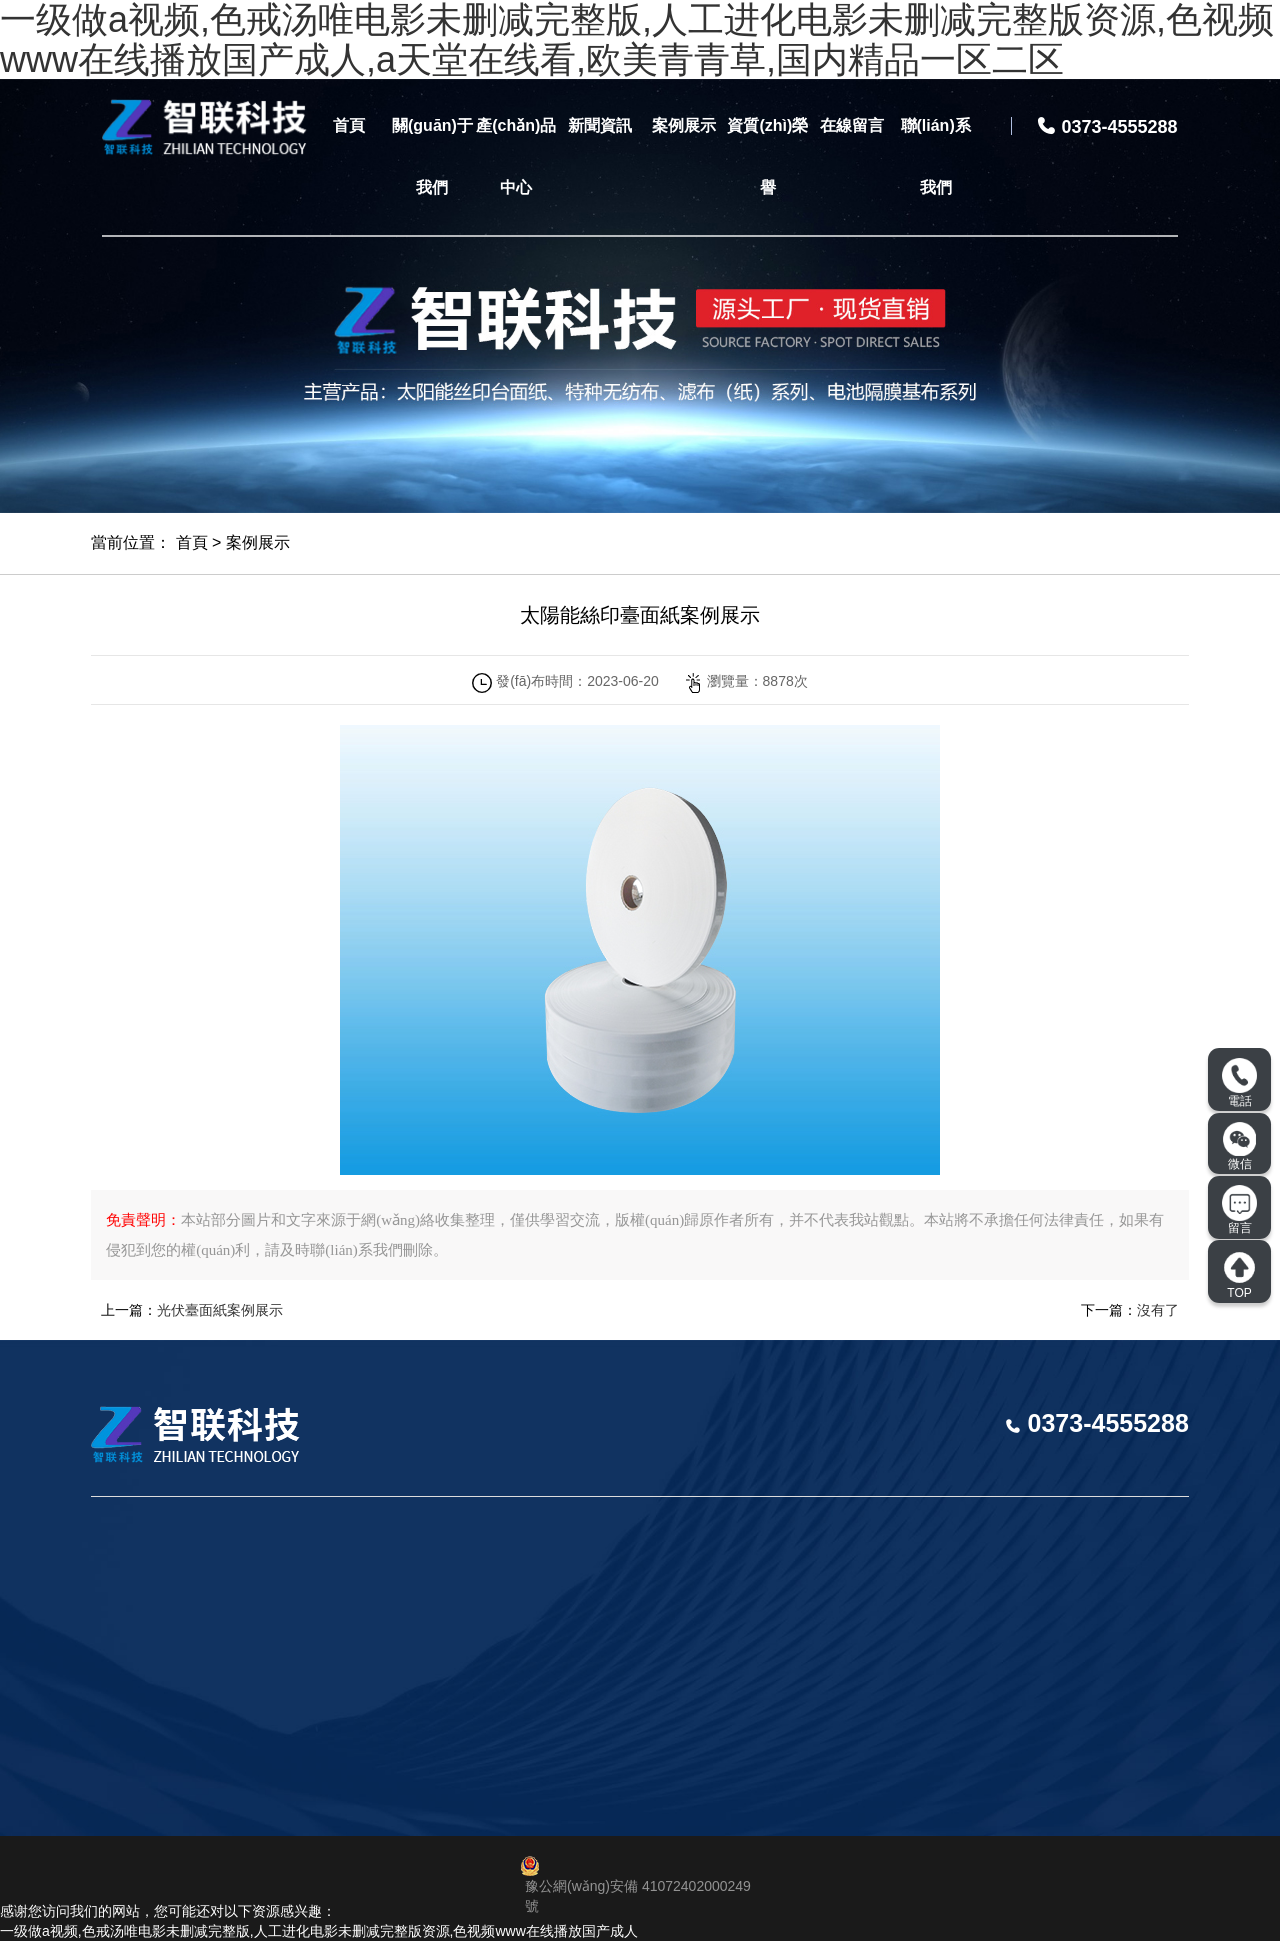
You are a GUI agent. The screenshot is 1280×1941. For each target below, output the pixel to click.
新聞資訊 (600, 125)
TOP (1239, 1275)
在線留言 (852, 125)
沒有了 (1158, 1310)
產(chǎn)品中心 (516, 156)
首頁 (349, 125)
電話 (1239, 1083)
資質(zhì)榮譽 (767, 156)
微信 (1240, 1146)
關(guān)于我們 (432, 156)
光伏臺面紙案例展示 (220, 1310)
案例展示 (684, 125)
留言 (1239, 1210)
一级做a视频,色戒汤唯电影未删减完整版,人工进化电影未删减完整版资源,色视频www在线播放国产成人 (319, 1931)
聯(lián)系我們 (936, 156)
